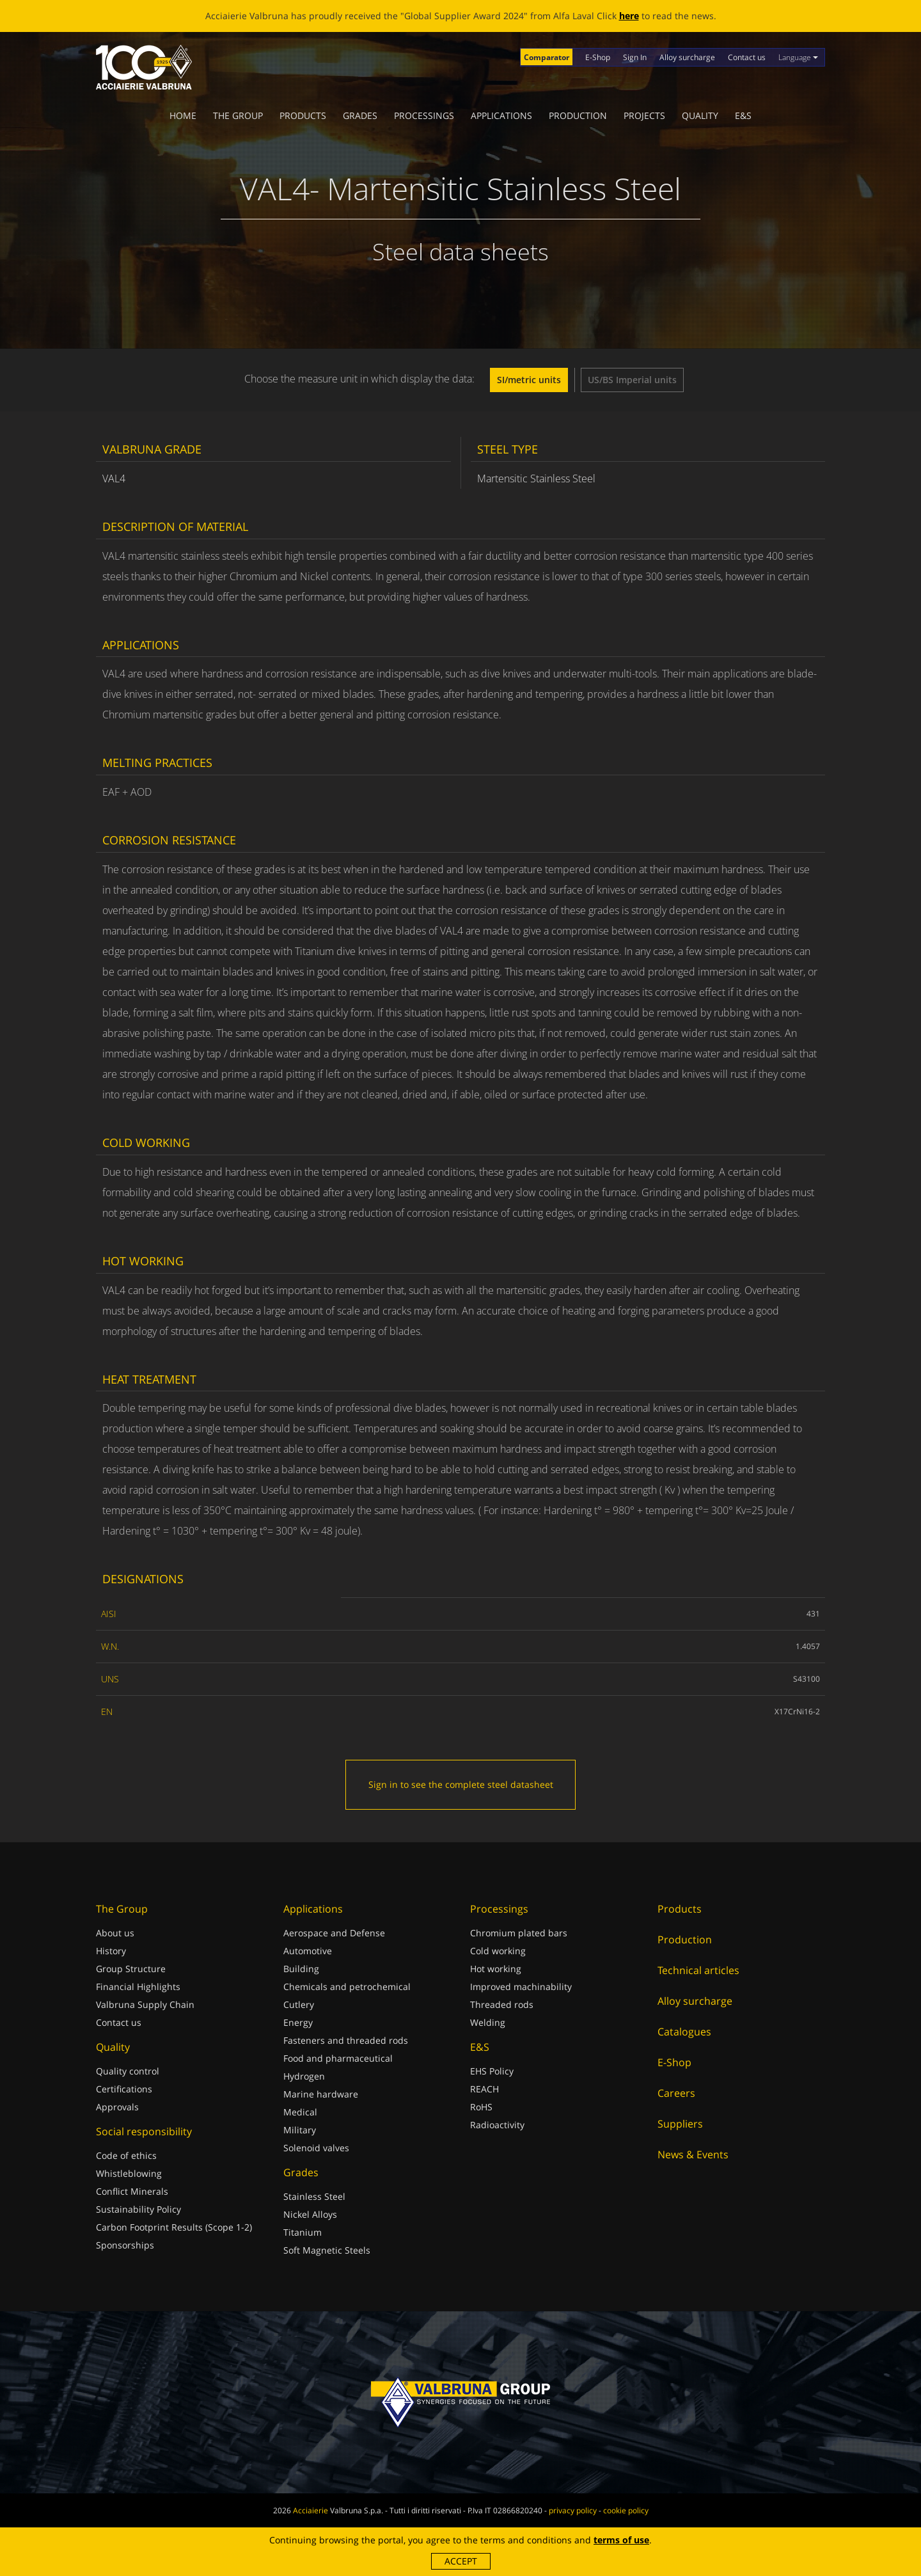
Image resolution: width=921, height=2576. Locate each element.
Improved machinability (521, 1986)
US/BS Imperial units (632, 380)
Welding (487, 2022)
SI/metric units (529, 380)
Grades (360, 115)
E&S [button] (743, 115)
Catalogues (684, 2032)
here (629, 16)
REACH (484, 2089)
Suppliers (680, 2124)
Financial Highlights (138, 1986)
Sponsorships (125, 2245)
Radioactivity (497, 2125)
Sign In (635, 57)
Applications (501, 115)
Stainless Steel (314, 2196)
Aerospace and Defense (334, 1933)
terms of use (621, 2540)
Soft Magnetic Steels (326, 2250)
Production (578, 115)
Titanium (302, 2232)
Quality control (127, 2071)
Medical (300, 2112)
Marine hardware (320, 2094)
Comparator (546, 57)
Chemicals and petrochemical (347, 1986)
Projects (644, 115)
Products (302, 115)
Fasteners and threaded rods (345, 2040)
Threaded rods (501, 2004)
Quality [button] (700, 115)
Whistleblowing (129, 2173)
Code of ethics (126, 2155)
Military (299, 2130)
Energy (298, 2022)
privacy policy (573, 2510)
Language (798, 57)
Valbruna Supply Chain (145, 2004)
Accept (461, 2561)
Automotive (307, 1951)
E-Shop (597, 57)
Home (182, 115)
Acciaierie (310, 2510)
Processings (424, 115)
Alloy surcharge (687, 57)
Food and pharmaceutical (338, 2058)
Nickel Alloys (310, 2214)
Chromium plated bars (518, 1933)
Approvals (117, 2107)
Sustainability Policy (138, 2209)
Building (301, 1969)
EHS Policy (492, 2071)
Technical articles (698, 1970)
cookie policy (626, 2510)
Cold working (498, 1951)
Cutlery (298, 2004)
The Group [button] (238, 115)
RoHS (481, 2107)
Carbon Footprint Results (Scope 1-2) (174, 2227)
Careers (676, 2093)
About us (115, 1933)
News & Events (692, 2154)
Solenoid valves (316, 2148)
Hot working (495, 1969)
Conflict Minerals (132, 2191)
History (111, 1951)
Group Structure (131, 1969)
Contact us (747, 57)
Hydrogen (304, 2076)
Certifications (124, 2089)
